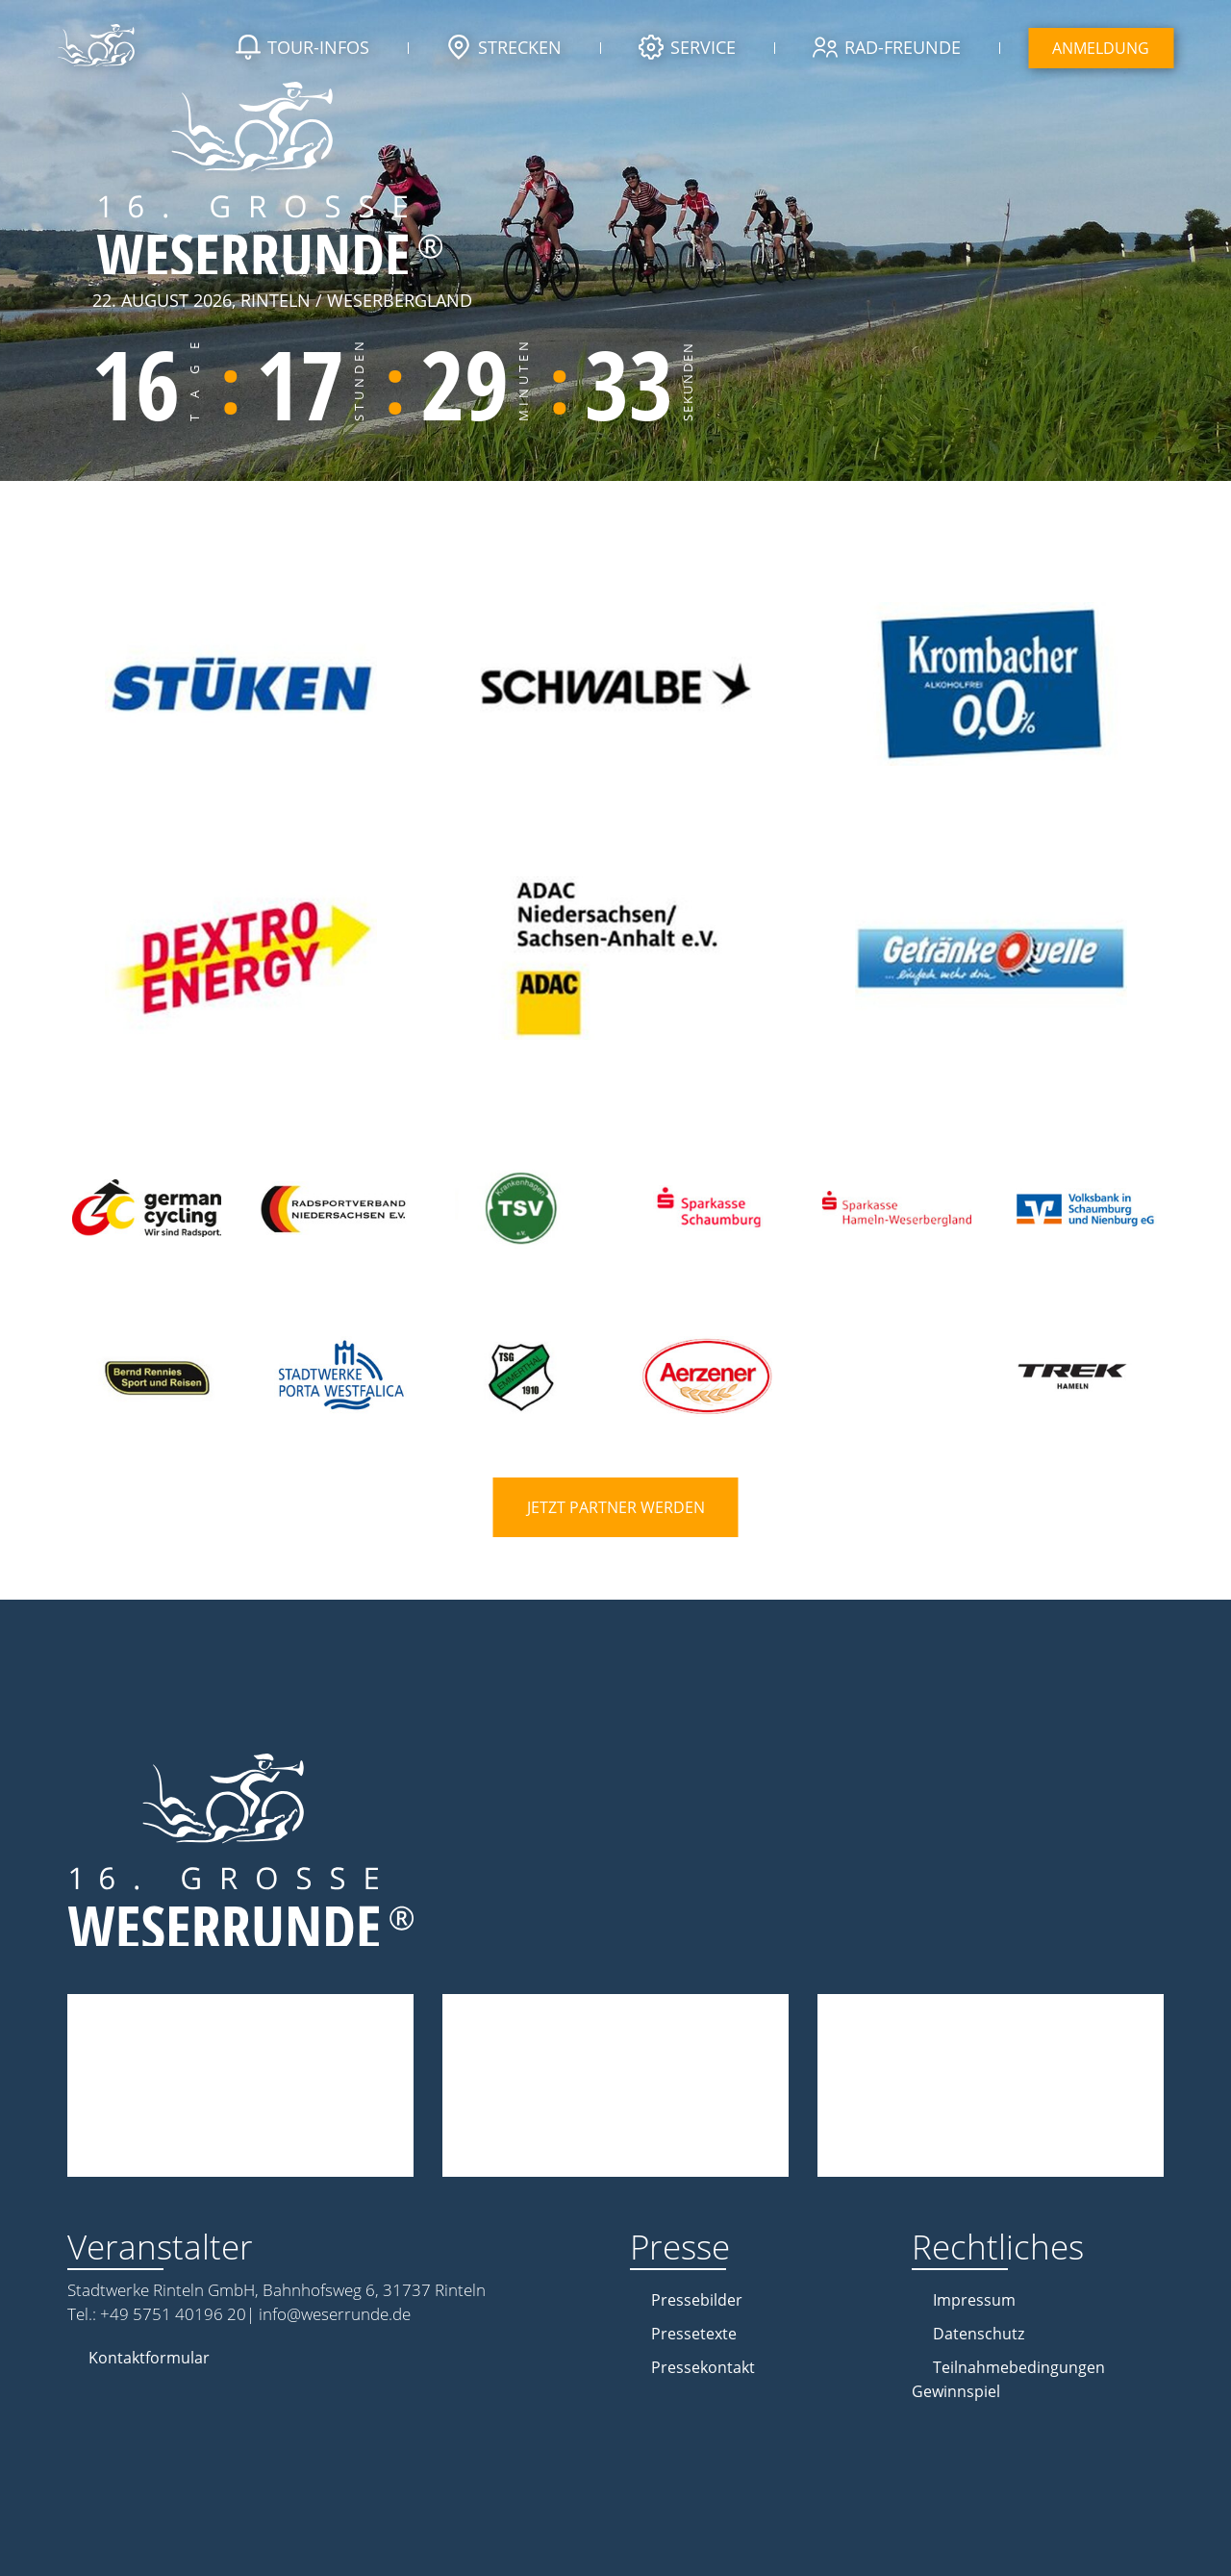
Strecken (504, 49)
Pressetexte (694, 2333)
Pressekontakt (703, 2367)
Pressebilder (696, 2300)
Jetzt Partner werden (616, 1507)
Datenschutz (978, 2333)
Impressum (974, 2300)
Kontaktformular (149, 2357)
